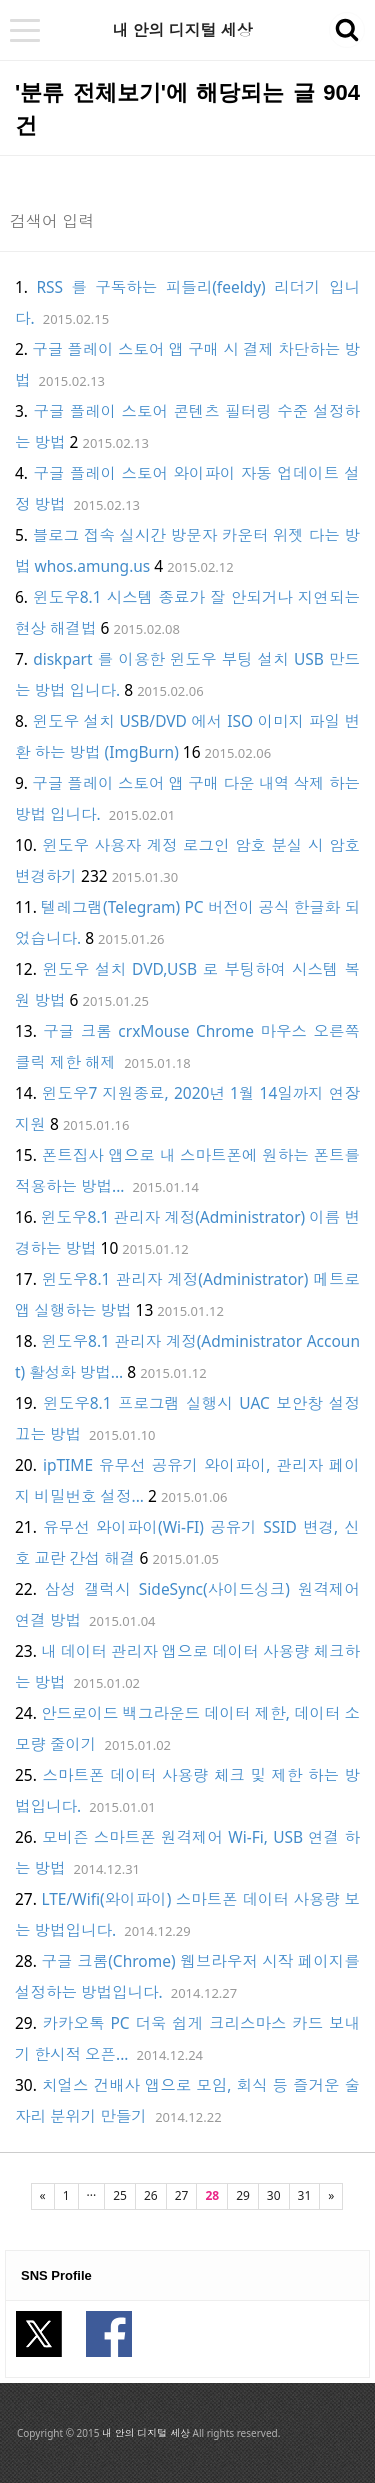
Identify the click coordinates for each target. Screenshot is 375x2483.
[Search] (163, 221)
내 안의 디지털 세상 (182, 30)
